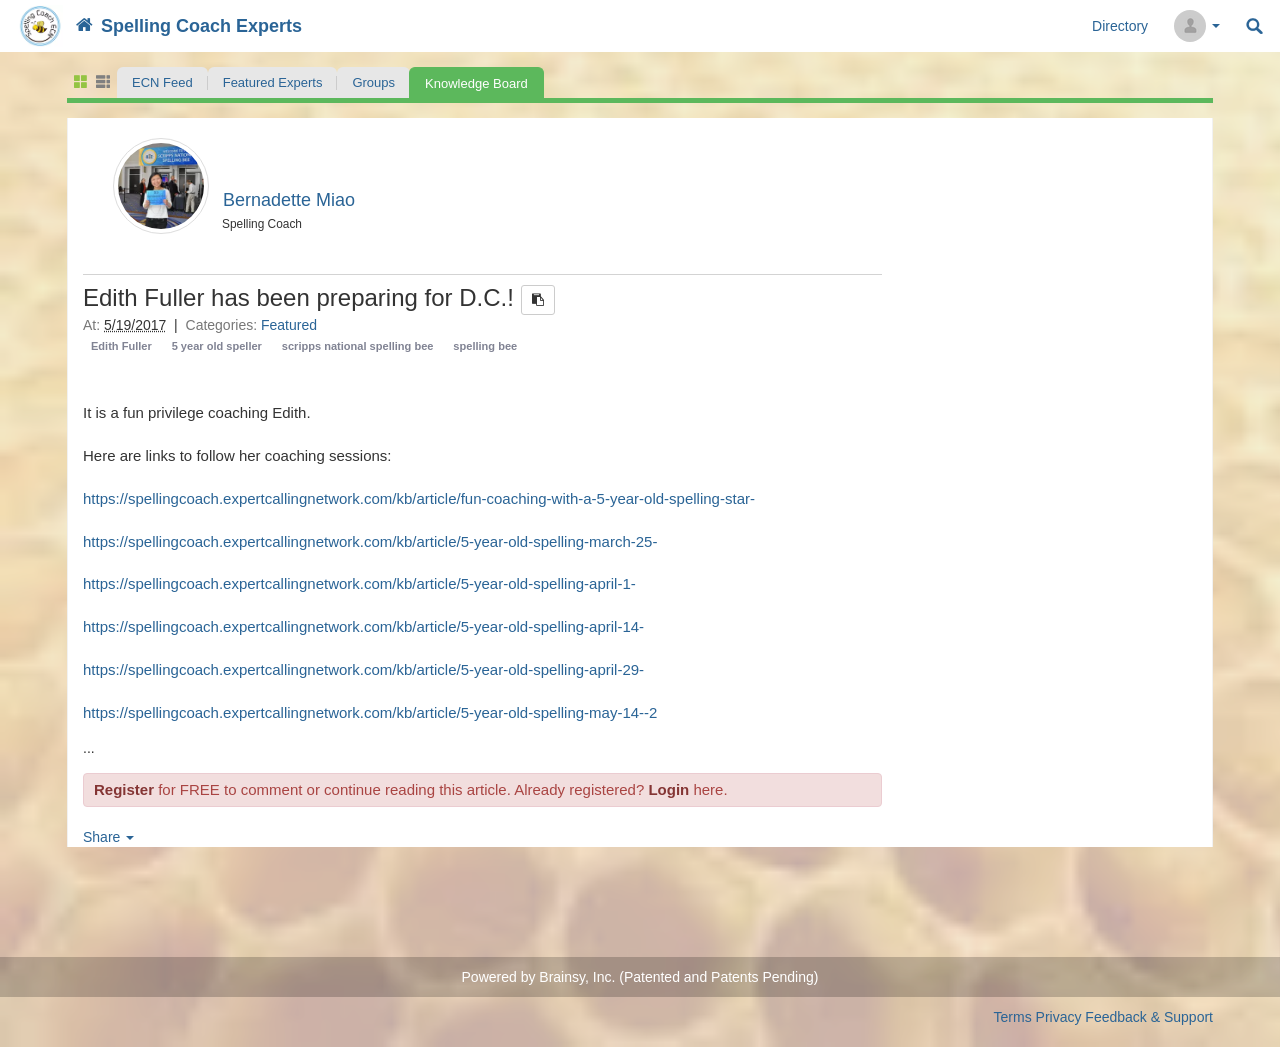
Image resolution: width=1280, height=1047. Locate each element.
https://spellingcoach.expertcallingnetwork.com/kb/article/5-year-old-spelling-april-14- (363, 626)
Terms (1013, 1017)
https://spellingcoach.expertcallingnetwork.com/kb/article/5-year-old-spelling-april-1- (359, 583)
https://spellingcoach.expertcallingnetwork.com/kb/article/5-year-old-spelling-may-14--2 (370, 712)
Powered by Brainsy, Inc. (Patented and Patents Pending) (640, 977)
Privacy (1059, 1017)
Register (124, 789)
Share (108, 837)
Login (668, 789)
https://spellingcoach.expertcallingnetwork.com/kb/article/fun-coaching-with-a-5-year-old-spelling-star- (419, 498)
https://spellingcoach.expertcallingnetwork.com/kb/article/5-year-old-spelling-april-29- (363, 669)
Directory (1120, 26)
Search (1254, 26)
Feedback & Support (1149, 1017)
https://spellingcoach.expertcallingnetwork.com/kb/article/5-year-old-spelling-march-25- (370, 541)
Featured (289, 325)
